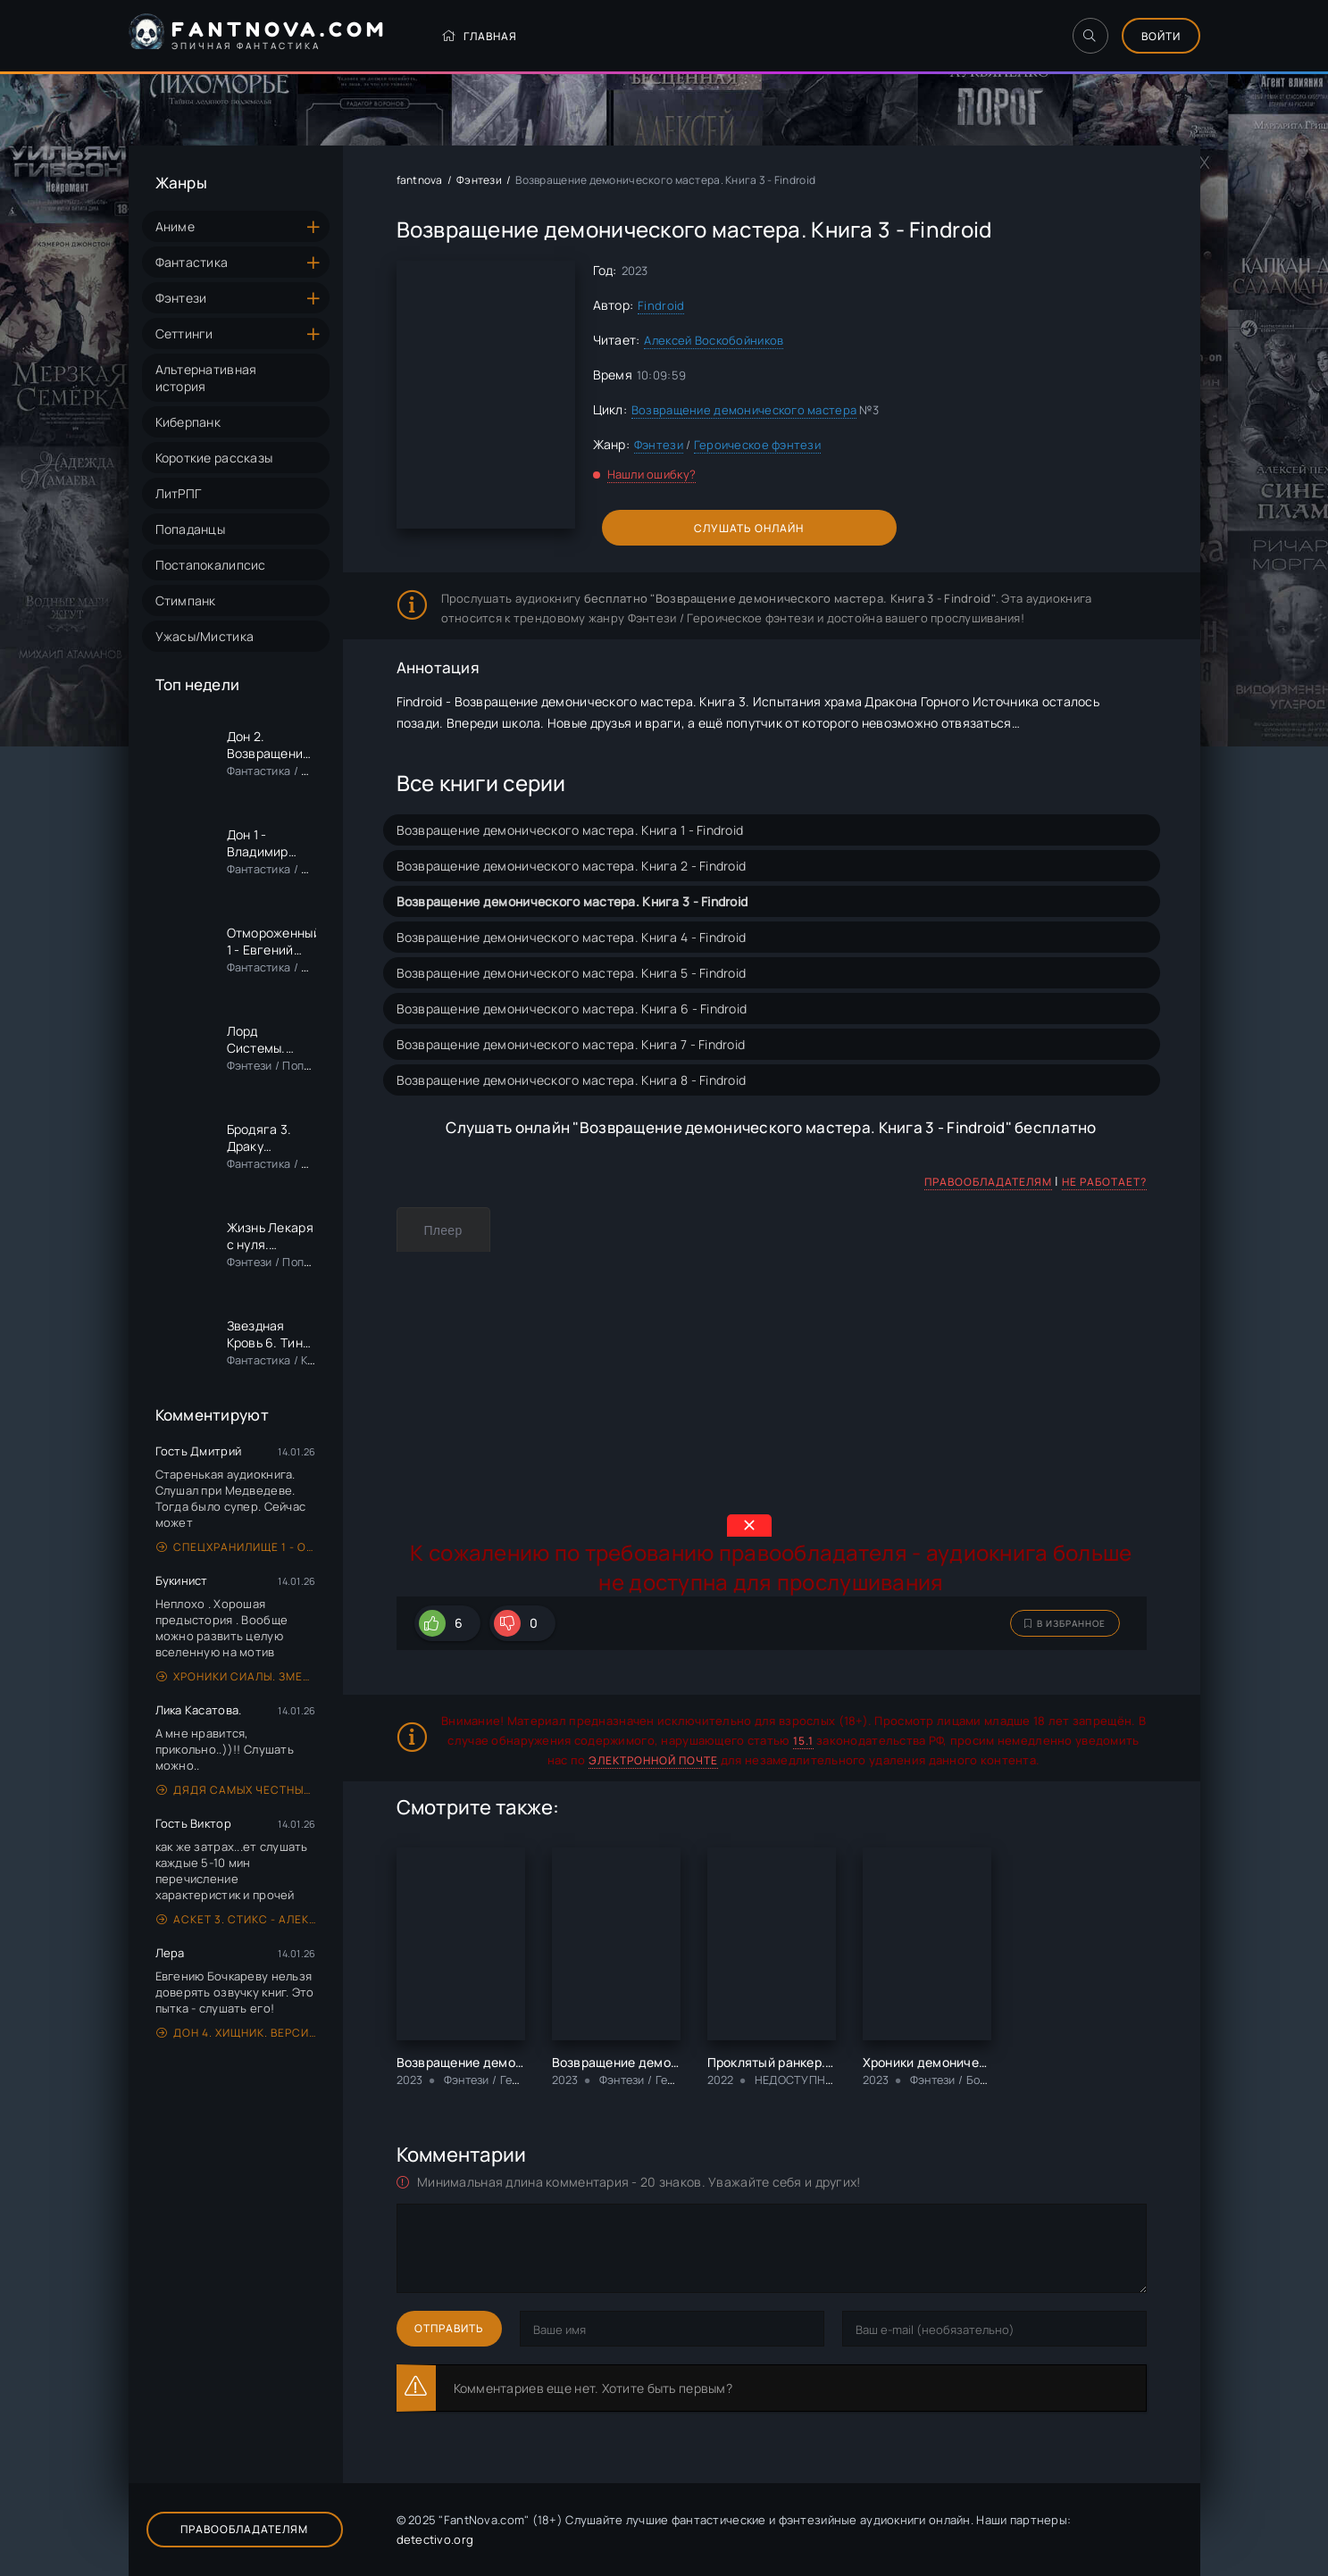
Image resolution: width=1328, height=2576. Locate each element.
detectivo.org (435, 2539)
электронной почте (653, 1760)
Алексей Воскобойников (713, 340)
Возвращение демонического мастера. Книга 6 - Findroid (572, 1008)
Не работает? (1104, 1181)
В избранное (1065, 1623)
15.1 (803, 1740)
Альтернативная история (206, 378)
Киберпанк (188, 421)
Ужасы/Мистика (205, 636)
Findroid (661, 305)
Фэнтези (181, 297)
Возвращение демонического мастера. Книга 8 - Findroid (572, 1079)
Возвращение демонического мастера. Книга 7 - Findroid (571, 1044)
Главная (479, 36)
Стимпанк (185, 600)
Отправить (449, 2328)
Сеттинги (184, 333)
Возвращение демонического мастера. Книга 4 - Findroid (572, 937)
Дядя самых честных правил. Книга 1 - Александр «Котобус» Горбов (236, 1789)
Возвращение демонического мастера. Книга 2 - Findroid (572, 865)
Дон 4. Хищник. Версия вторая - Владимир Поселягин (236, 2032)
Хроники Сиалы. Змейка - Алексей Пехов (236, 1676)
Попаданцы (190, 529)
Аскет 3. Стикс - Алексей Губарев (236, 1919)
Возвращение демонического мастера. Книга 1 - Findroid (570, 829)
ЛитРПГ (178, 493)
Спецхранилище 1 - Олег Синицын (236, 1547)
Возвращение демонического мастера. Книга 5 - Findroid (572, 972)
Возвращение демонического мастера (743, 410)
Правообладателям (988, 1181)
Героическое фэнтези (757, 445)
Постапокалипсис (210, 564)
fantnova (420, 180)
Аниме (175, 226)
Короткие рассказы (214, 457)
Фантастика (192, 262)
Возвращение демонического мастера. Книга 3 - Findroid (572, 901)
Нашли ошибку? (652, 474)
